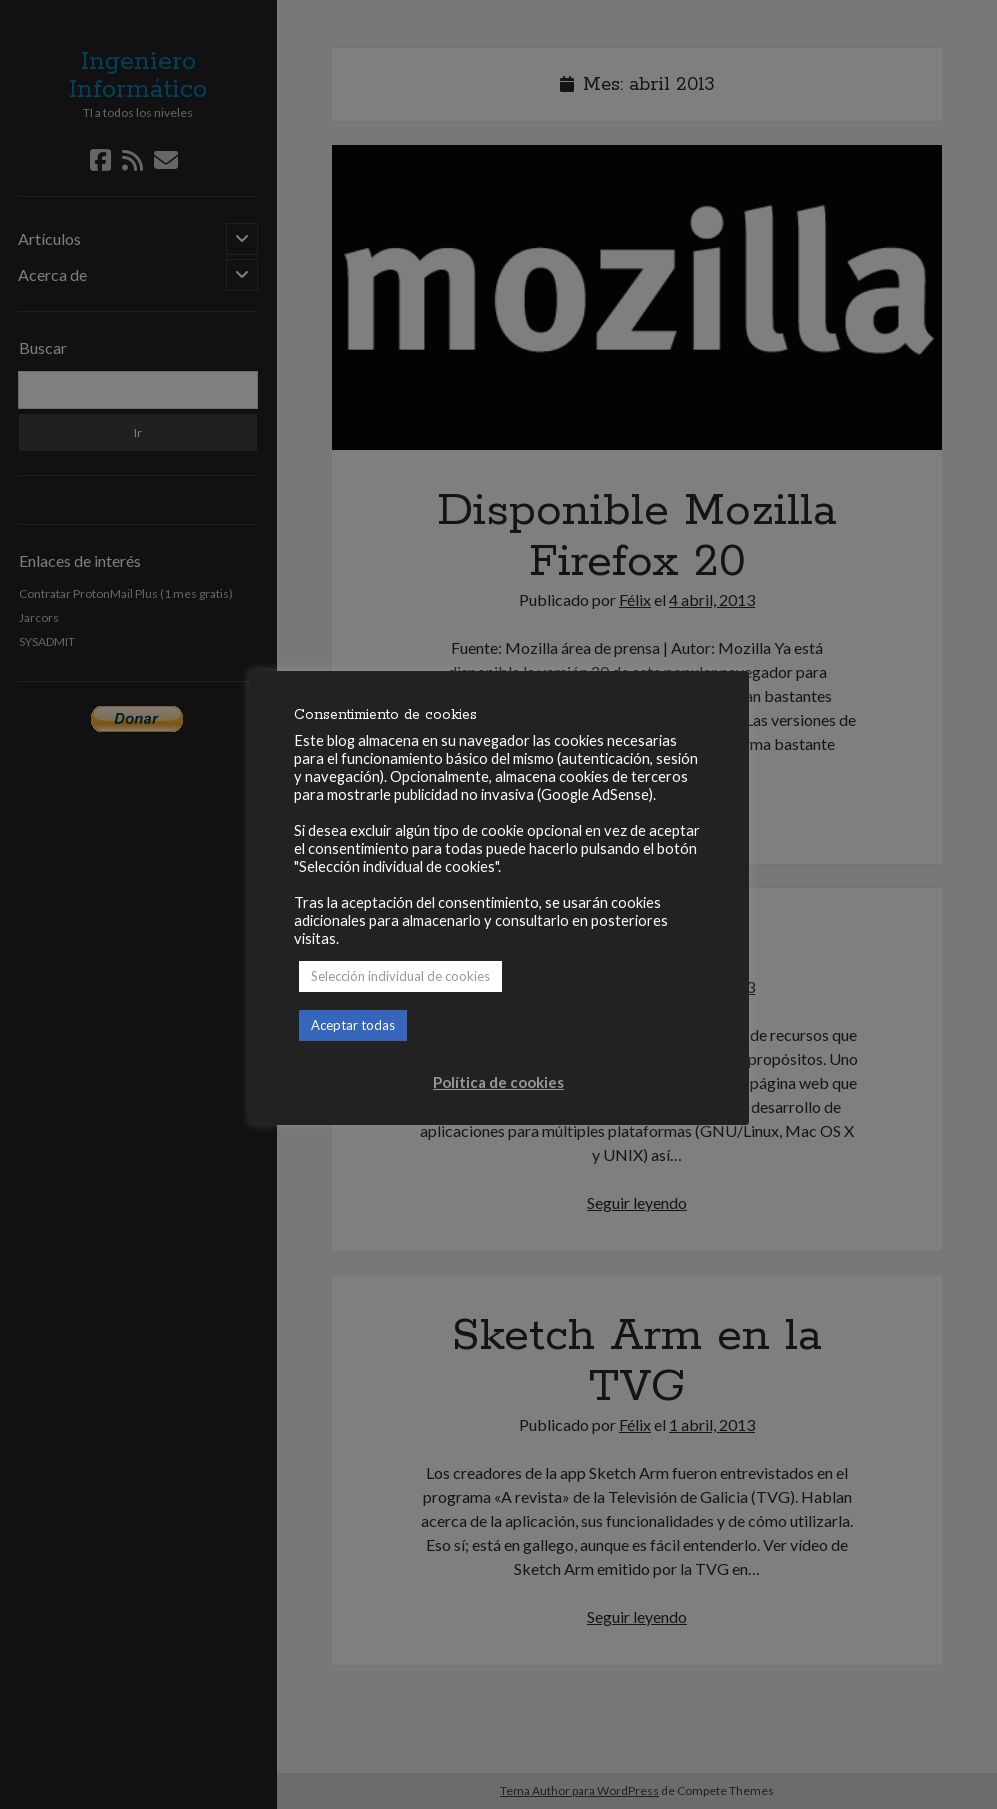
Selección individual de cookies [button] (400, 976)
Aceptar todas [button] (353, 1025)
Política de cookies (498, 1082)
